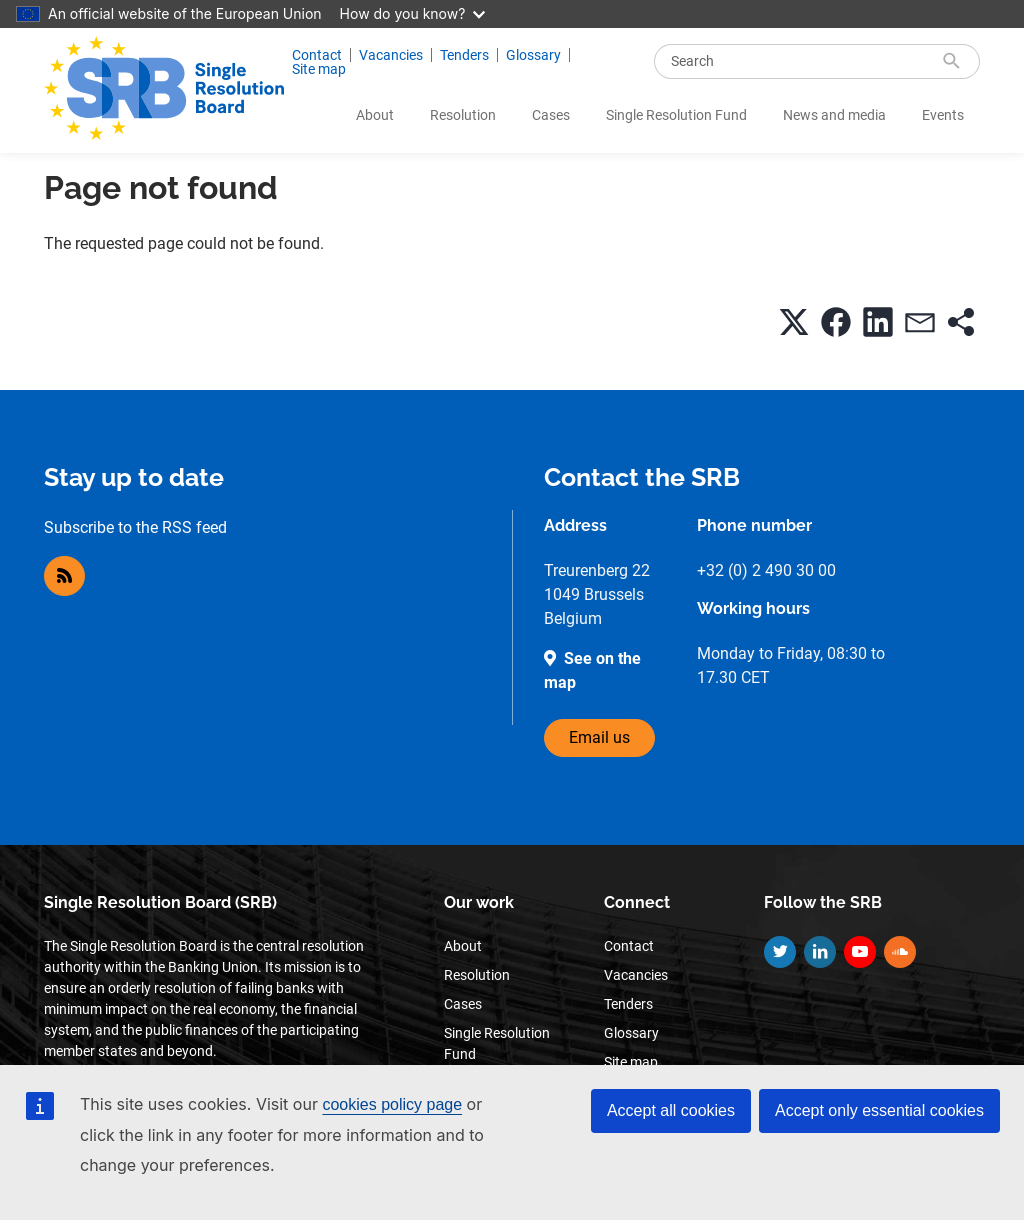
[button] (794, 322)
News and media (834, 115)
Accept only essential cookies (879, 1110)
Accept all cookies (671, 1110)
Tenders (464, 55)
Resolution (463, 115)
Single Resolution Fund (676, 115)
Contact (317, 55)
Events (943, 115)
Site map (319, 69)
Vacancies (391, 55)
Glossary (533, 55)
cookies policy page (392, 1104)
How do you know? (413, 13)
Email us (599, 737)
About (375, 115)
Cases (551, 115)
